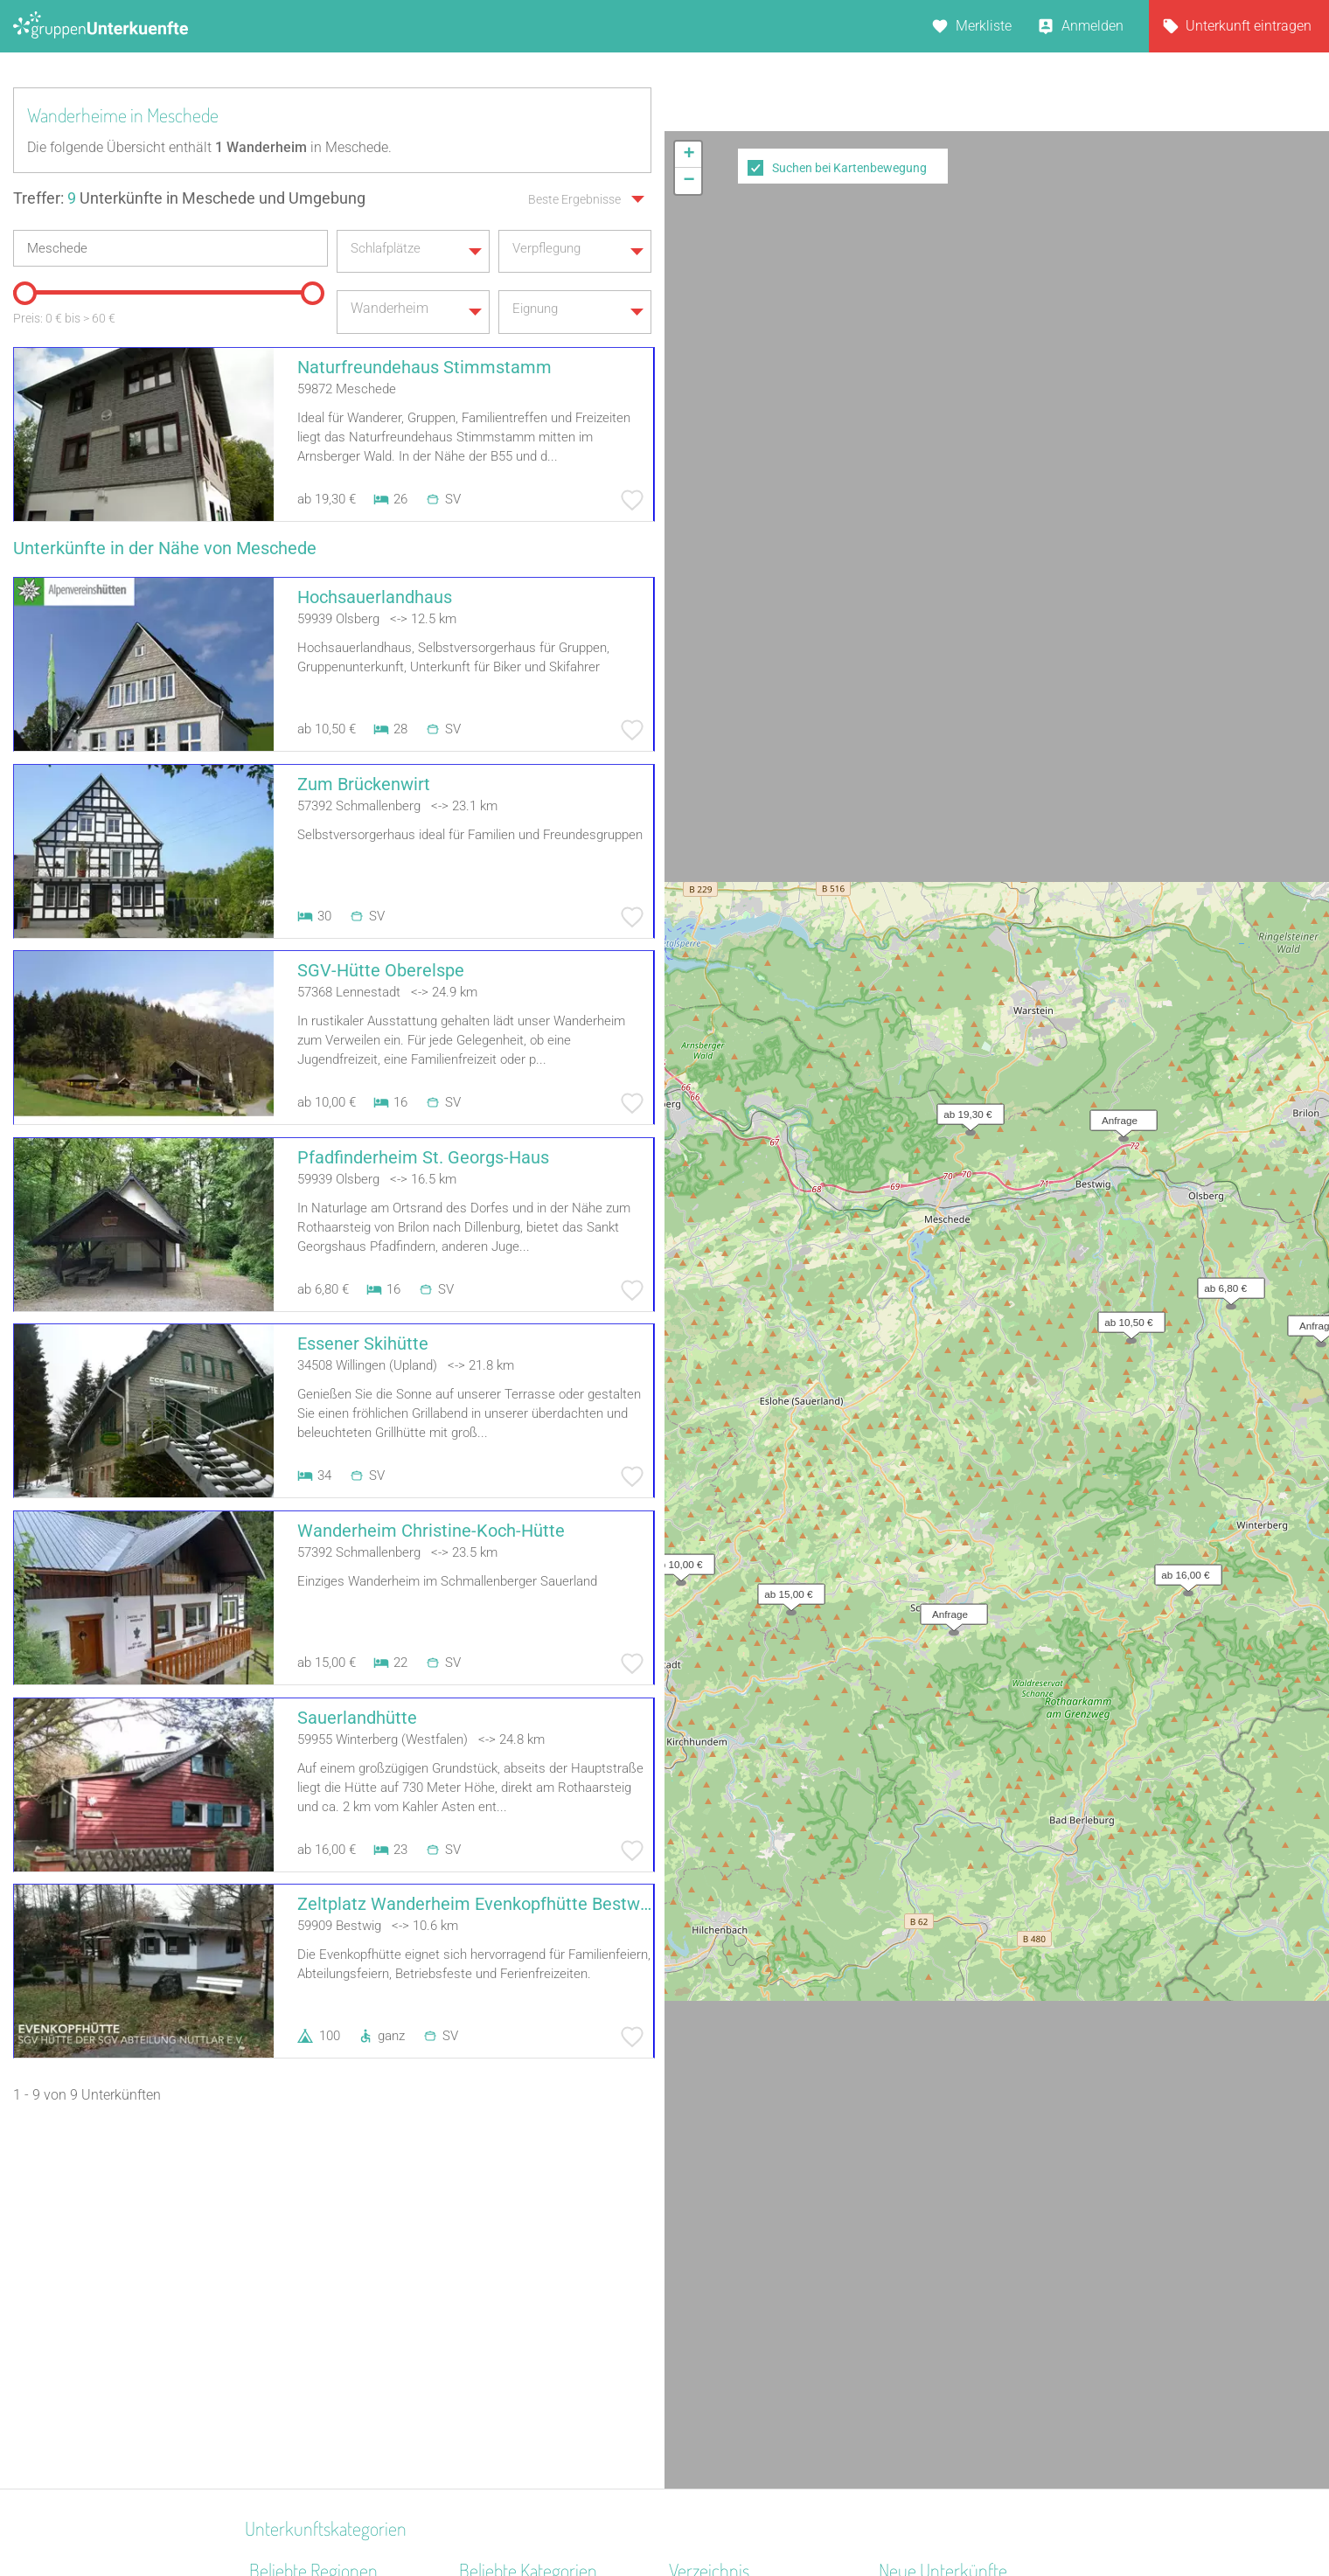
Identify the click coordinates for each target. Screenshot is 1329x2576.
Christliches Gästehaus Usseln (972, 2246)
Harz (263, 2223)
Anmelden (1092, 25)
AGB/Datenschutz (617, 2516)
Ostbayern (280, 2246)
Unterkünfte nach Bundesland (760, 2246)
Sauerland (280, 2314)
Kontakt (523, 2516)
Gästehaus (492, 2291)
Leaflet (1169, 665)
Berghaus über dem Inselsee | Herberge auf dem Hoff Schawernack (969, 2291)
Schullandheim (505, 2268)
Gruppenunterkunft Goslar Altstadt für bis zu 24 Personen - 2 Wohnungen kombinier (977, 2405)
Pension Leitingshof (939, 2223)
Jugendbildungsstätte (526, 2223)
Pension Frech (922, 2337)
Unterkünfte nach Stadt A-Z (752, 2291)
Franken (274, 2428)
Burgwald (278, 2337)
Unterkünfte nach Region (745, 2223)
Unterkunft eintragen (1249, 25)
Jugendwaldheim (512, 2314)
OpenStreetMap (1287, 665)
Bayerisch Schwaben (313, 2291)
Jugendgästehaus (514, 2246)
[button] (966, 136)
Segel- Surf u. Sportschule (537, 2405)
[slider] (22, 286)
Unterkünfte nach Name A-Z (754, 2314)
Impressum (722, 2516)
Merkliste (984, 25)
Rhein (266, 2268)
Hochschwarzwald (306, 2359)
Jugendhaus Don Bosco (952, 2359)
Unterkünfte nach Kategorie (753, 2268)
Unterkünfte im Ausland (741, 2337)
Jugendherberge (509, 2337)
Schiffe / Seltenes (512, 2382)
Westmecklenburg (304, 2405)
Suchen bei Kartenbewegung (849, 168)
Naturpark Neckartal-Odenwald (344, 2382)
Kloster (480, 2359)
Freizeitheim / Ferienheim (537, 2428)
